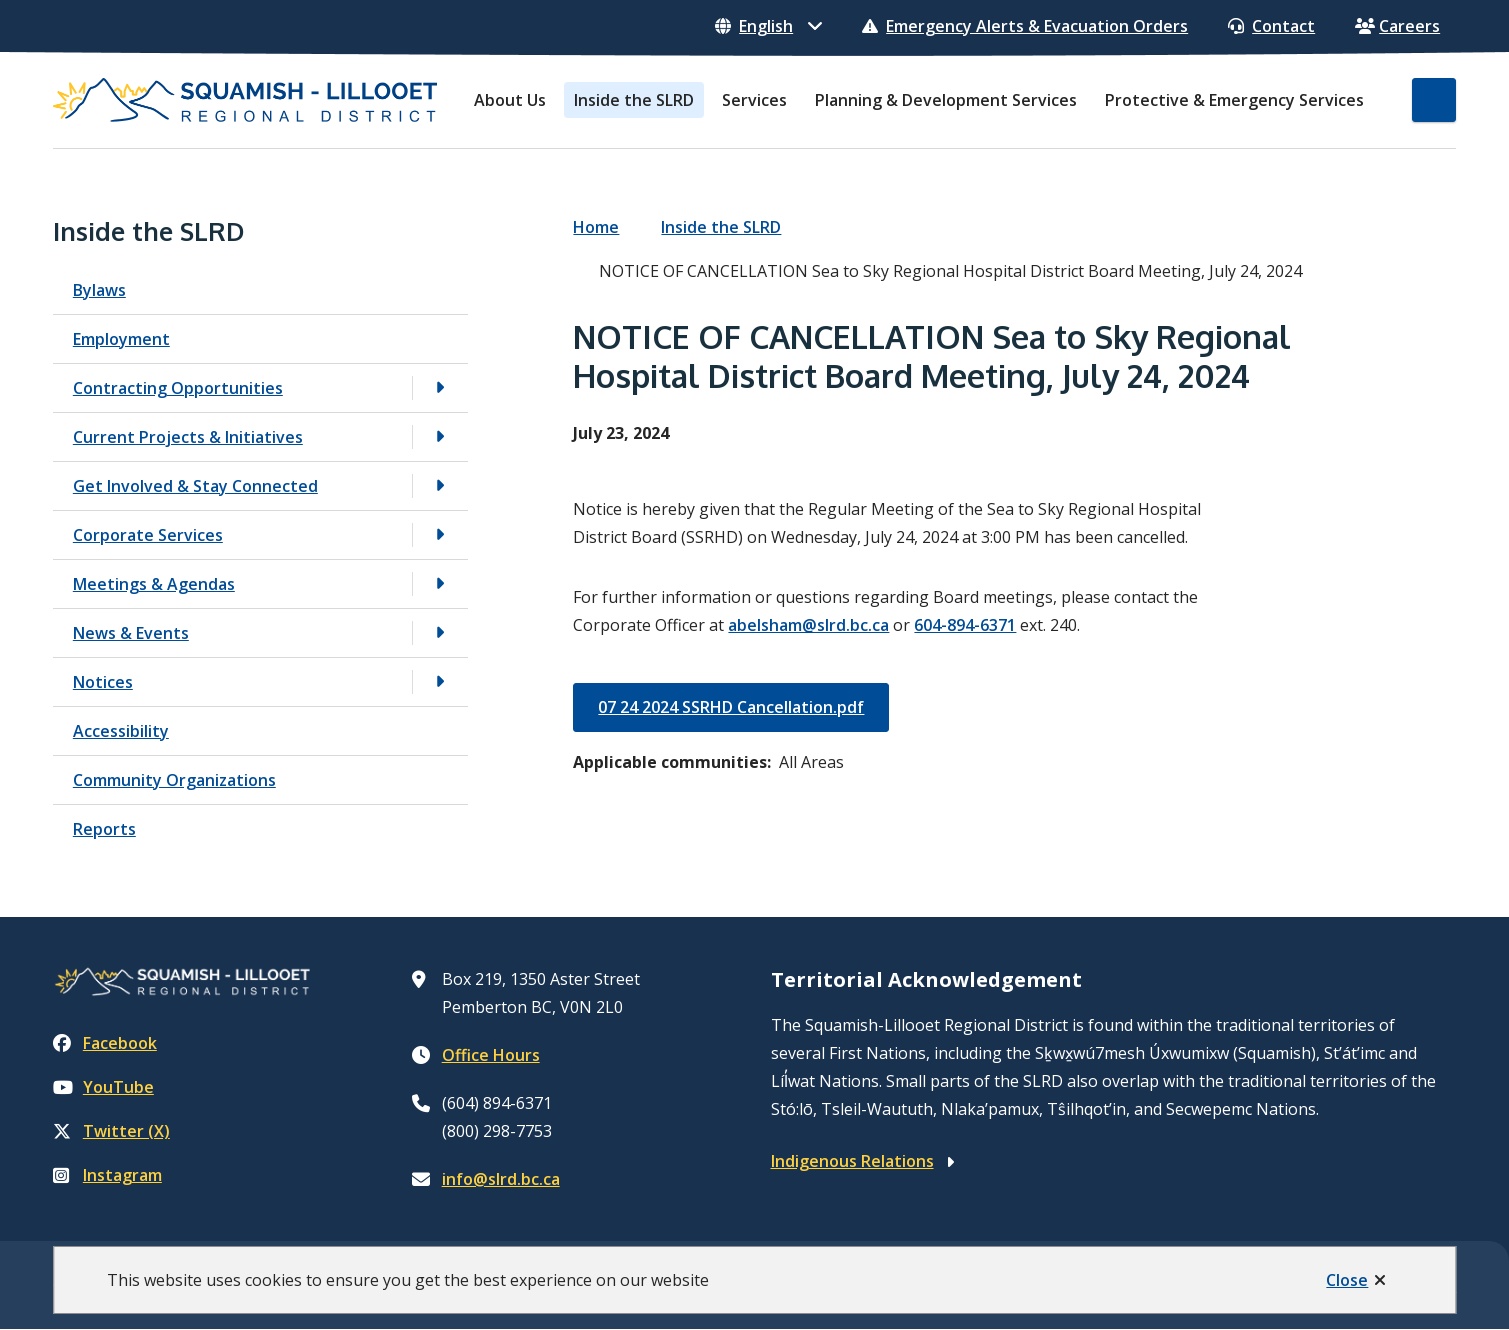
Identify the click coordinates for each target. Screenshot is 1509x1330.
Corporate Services (148, 535)
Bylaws (99, 290)
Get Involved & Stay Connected (195, 486)
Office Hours (491, 1055)
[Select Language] (768, 26)
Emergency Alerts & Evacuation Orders (1025, 26)
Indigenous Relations (852, 1161)
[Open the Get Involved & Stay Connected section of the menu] (440, 485)
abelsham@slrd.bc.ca (808, 625)
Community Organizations (174, 780)
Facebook (105, 1043)
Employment (121, 339)
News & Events (131, 633)
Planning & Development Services (946, 100)
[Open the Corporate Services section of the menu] (440, 534)
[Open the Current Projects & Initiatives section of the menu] (440, 436)
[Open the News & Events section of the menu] (440, 632)
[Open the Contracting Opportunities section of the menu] (440, 387)
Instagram (107, 1175)
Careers (1397, 26)
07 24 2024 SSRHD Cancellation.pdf (731, 707)
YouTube (103, 1087)
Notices (103, 682)
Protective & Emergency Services (1234, 100)
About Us (510, 100)
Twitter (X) (111, 1131)
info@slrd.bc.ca (501, 1179)
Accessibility (121, 731)
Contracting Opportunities (178, 388)
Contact (1271, 26)
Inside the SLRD (634, 100)
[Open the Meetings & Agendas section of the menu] (440, 583)
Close (1347, 1280)
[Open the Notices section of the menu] (440, 681)
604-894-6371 (965, 625)
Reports (104, 829)
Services (754, 100)
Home (596, 227)
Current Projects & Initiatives (188, 437)
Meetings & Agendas (154, 584)
